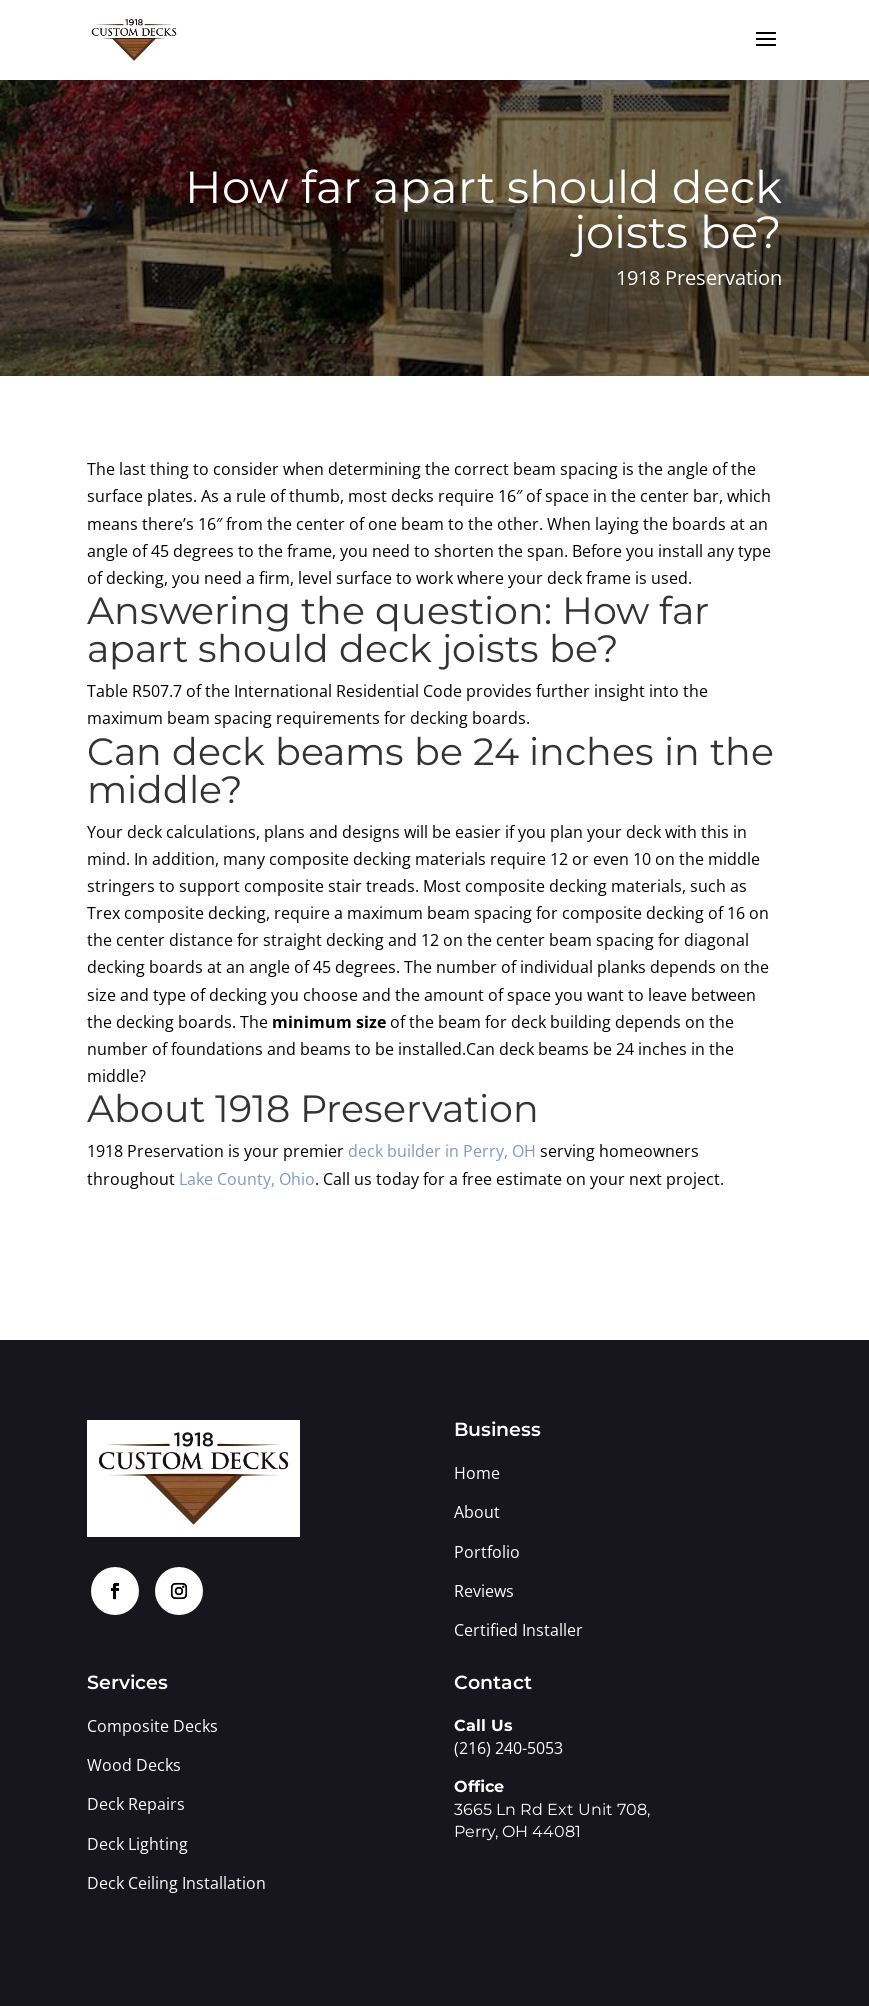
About (477, 1512)
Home (477, 1473)
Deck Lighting (139, 1844)
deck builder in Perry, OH (442, 1151)
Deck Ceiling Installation (176, 1883)
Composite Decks (152, 1726)
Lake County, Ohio (247, 1179)
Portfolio (487, 1552)
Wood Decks (134, 1765)
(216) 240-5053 (508, 1748)
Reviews (484, 1591)
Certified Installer (518, 1630)
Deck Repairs (136, 1804)
